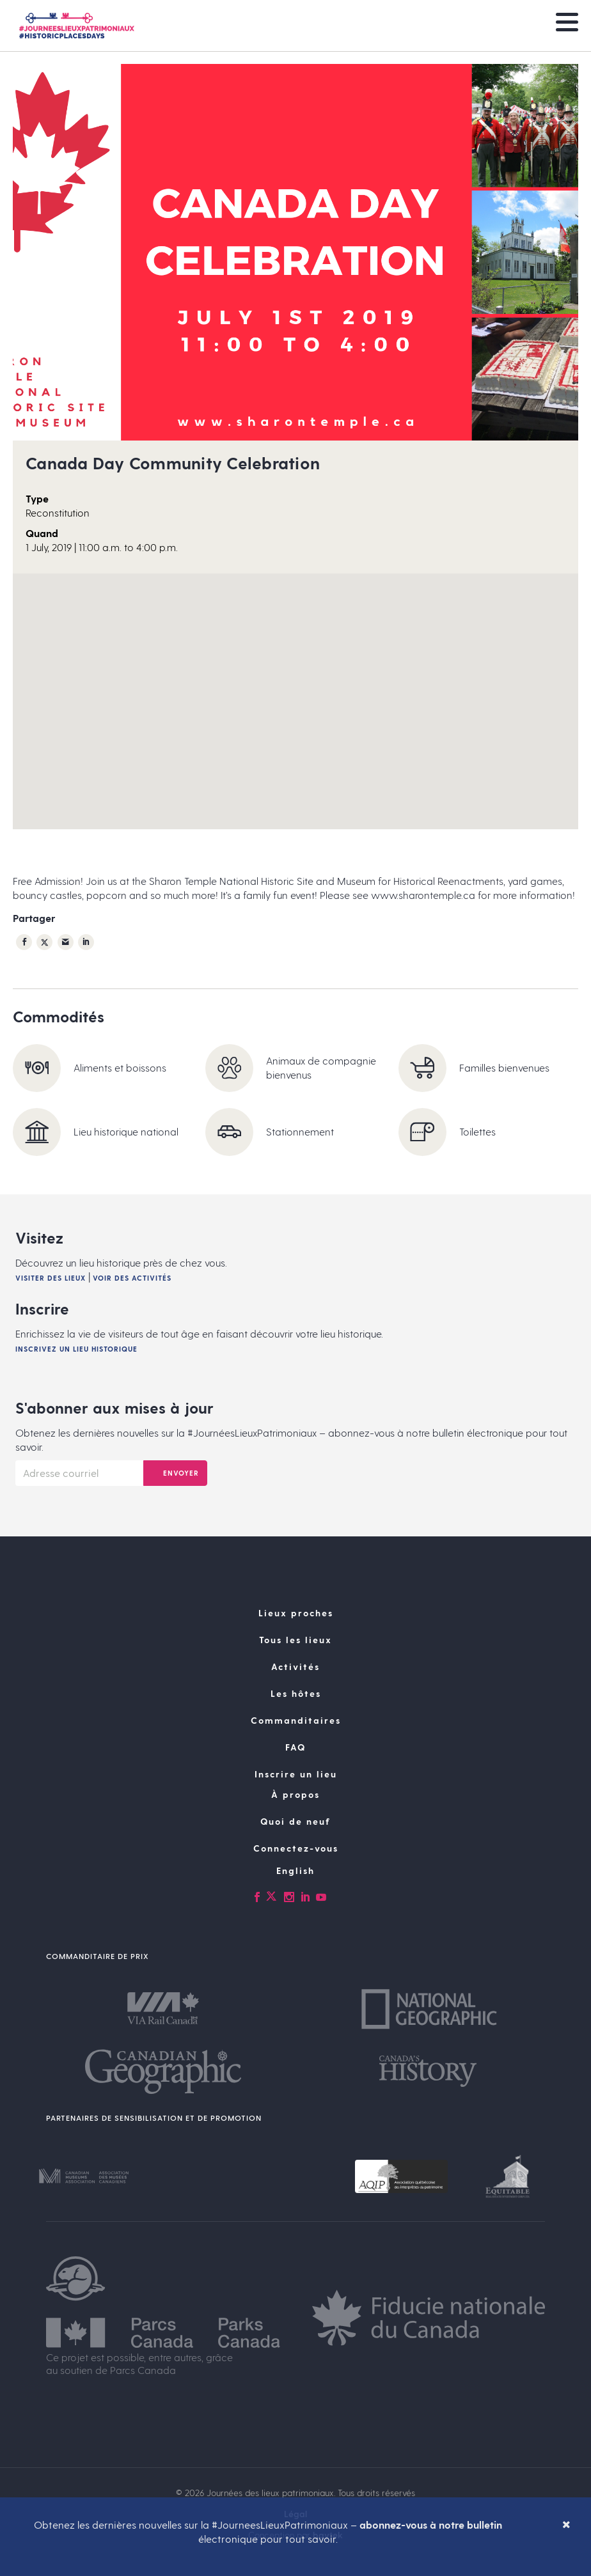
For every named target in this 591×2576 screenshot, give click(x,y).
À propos (295, 1794)
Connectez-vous (295, 1848)
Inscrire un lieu (296, 1773)
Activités (295, 1666)
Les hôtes (296, 1693)
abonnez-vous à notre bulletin (430, 2524)
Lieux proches (295, 1612)
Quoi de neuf (295, 1821)
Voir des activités (132, 1278)
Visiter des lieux (50, 1278)
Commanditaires (296, 1720)
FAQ (295, 1747)
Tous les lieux (295, 1639)
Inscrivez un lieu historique (76, 1349)
